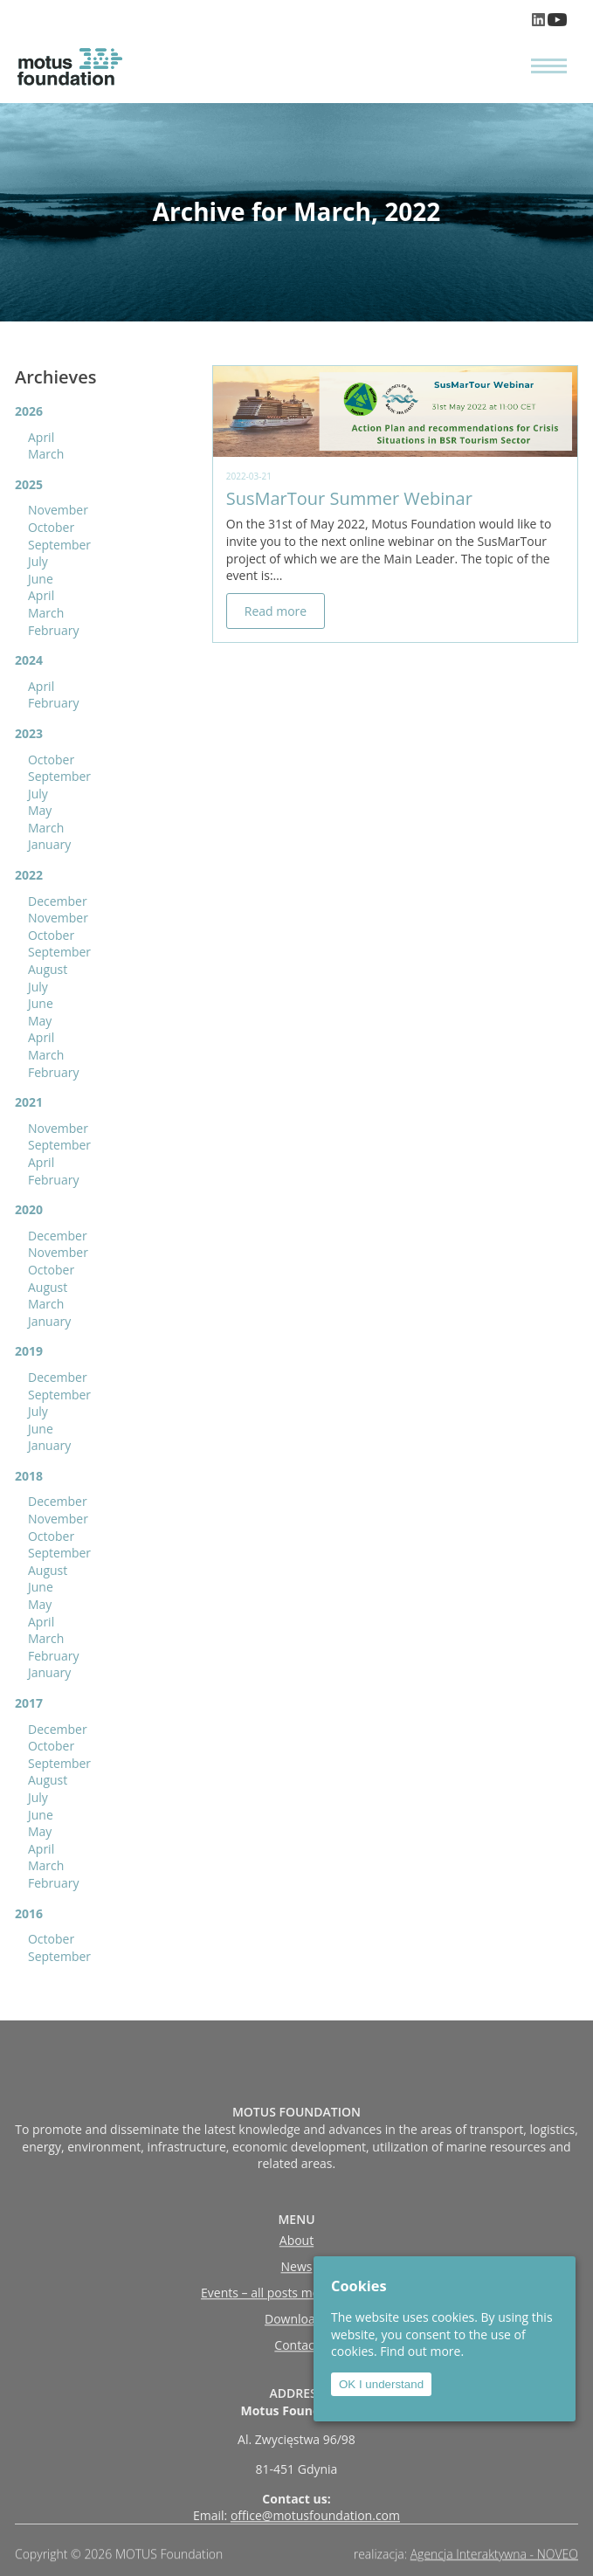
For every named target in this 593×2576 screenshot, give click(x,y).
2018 (29, 1476)
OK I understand (381, 2384)
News (297, 2325)
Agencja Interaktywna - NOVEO (494, 2560)
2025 (29, 484)
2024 (29, 660)
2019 (29, 1351)
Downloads (296, 2377)
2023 (29, 733)
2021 (29, 1102)
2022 (29, 875)
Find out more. (422, 2351)
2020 (29, 1209)
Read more (276, 611)
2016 (29, 1913)
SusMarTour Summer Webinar (349, 498)
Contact (296, 2403)
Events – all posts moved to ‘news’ (296, 2351)
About (296, 2298)
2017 (29, 1703)
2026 (29, 411)
